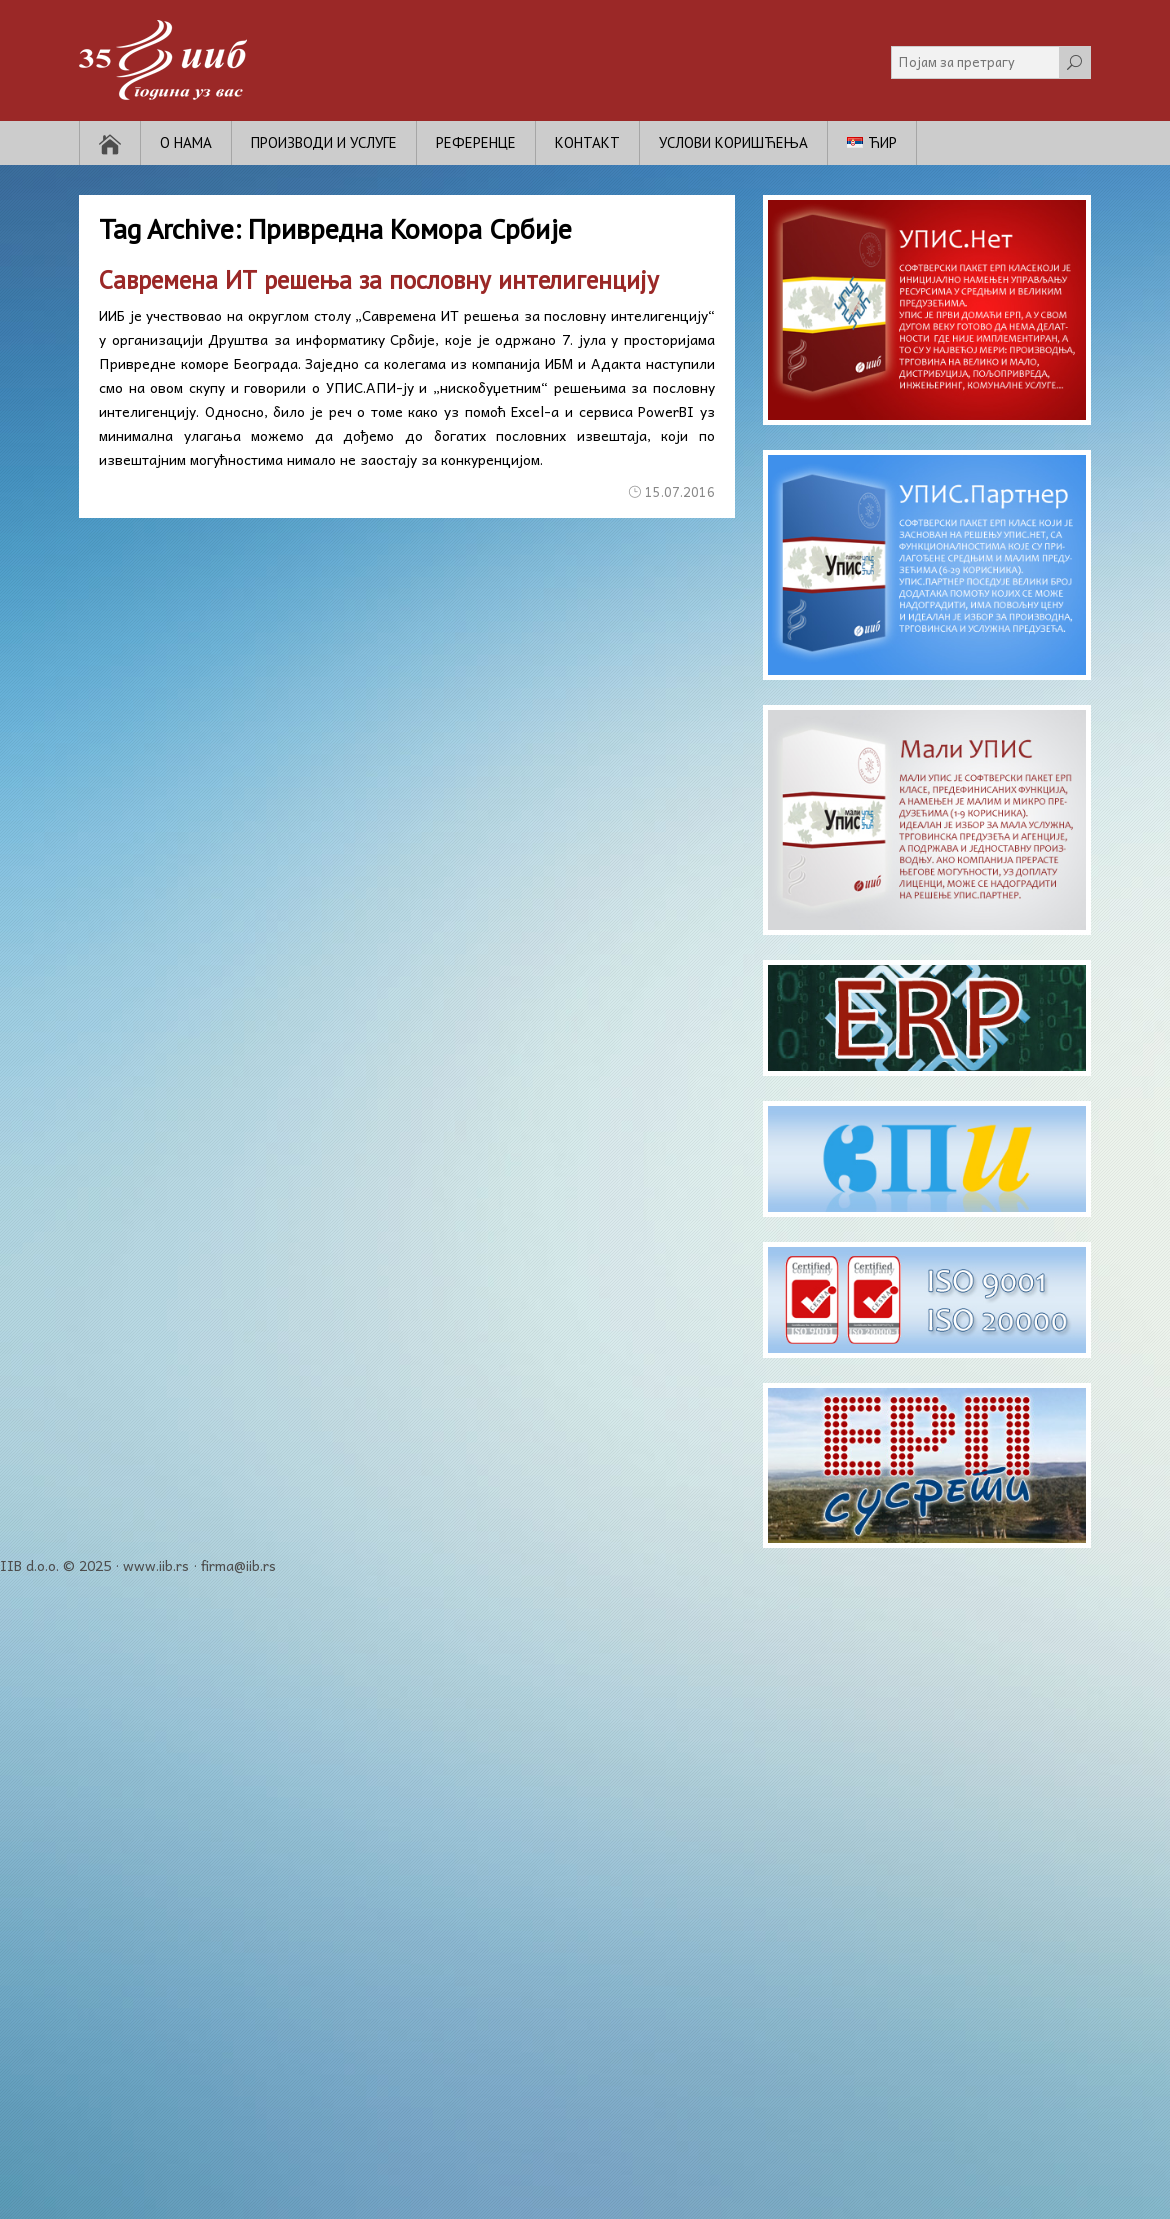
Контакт (587, 142)
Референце (476, 142)
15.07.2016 (680, 491)
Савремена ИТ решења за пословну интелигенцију (379, 280)
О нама (186, 142)
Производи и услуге (324, 142)
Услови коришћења (733, 142)
